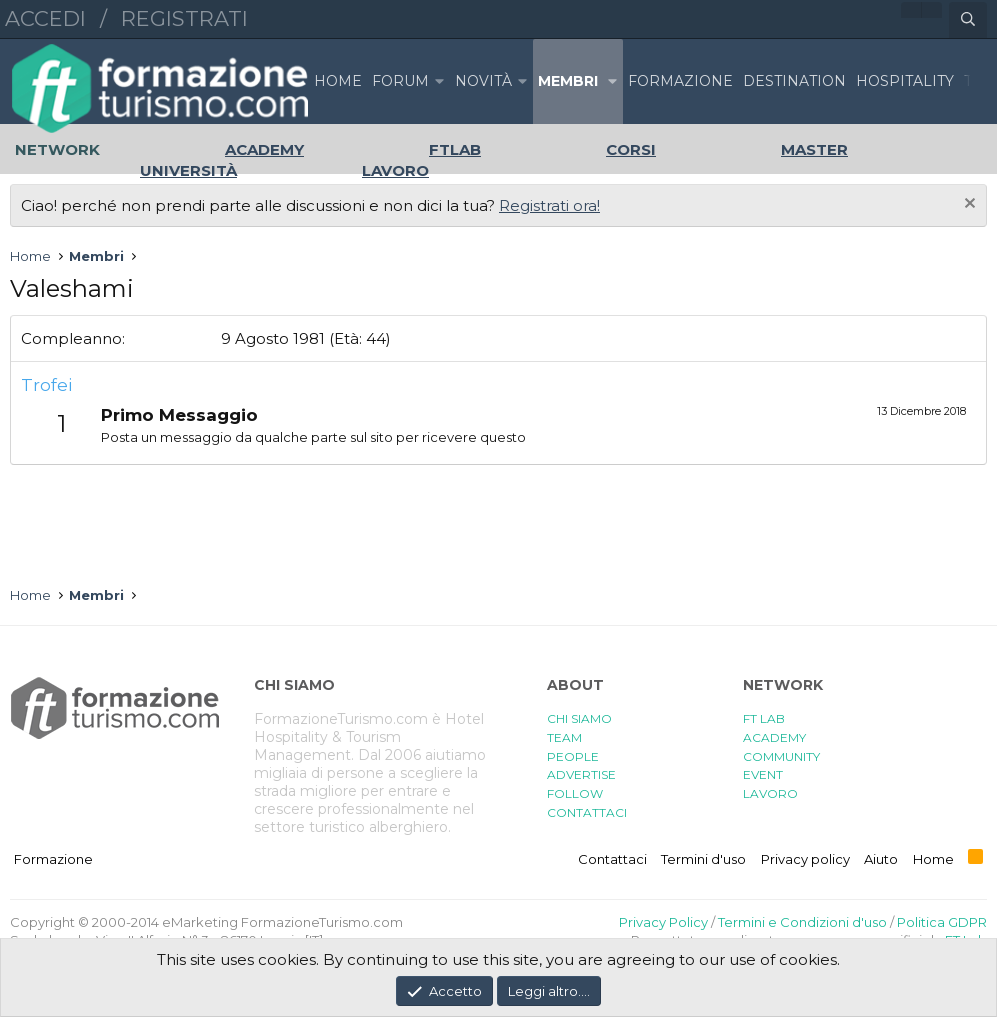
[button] (440, 81)
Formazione (53, 859)
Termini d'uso (703, 859)
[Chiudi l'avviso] (967, 205)
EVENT (763, 774)
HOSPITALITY (905, 81)
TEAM (564, 737)
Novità (483, 81)
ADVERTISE (581, 774)
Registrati (184, 18)
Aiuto (881, 859)
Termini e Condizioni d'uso (802, 922)
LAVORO (770, 793)
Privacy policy (805, 859)
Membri (568, 81)
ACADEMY (774, 737)
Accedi (45, 18)
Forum (400, 81)
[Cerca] (968, 20)
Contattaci (612, 859)
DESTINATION (794, 81)
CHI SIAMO (579, 718)
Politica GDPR (942, 922)
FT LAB (764, 718)
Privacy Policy (663, 922)
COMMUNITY (781, 756)
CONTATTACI (587, 812)
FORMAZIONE (680, 81)
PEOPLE (573, 756)
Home (338, 81)
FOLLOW (575, 793)
